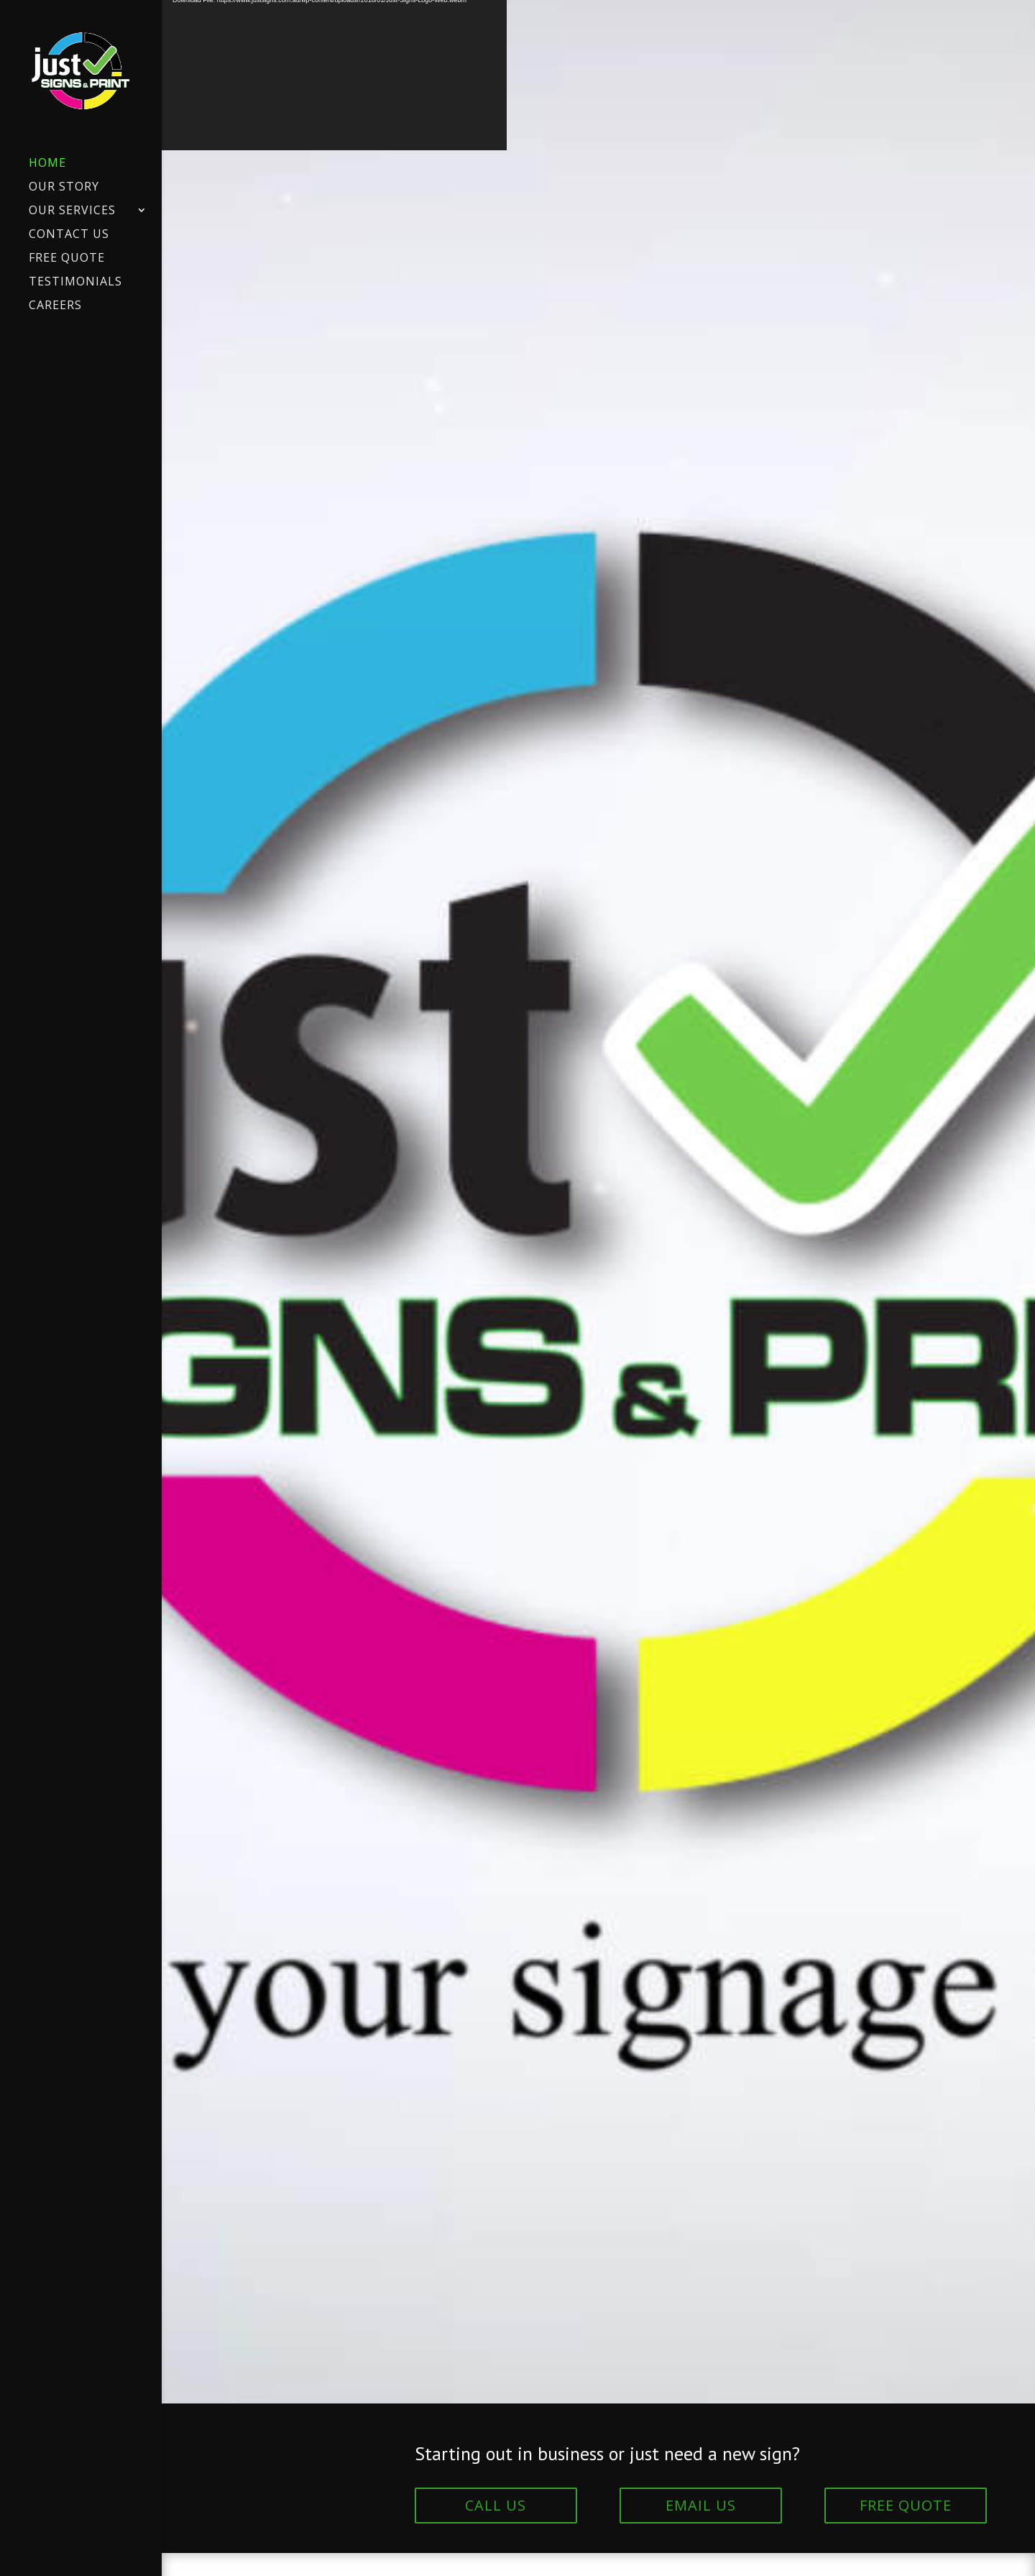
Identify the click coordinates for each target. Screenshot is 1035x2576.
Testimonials (75, 282)
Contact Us (69, 235)
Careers (55, 306)
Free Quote (67, 258)
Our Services (72, 211)
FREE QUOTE (906, 2505)
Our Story (64, 187)
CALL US (495, 2505)
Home (47, 163)
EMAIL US (701, 2505)
